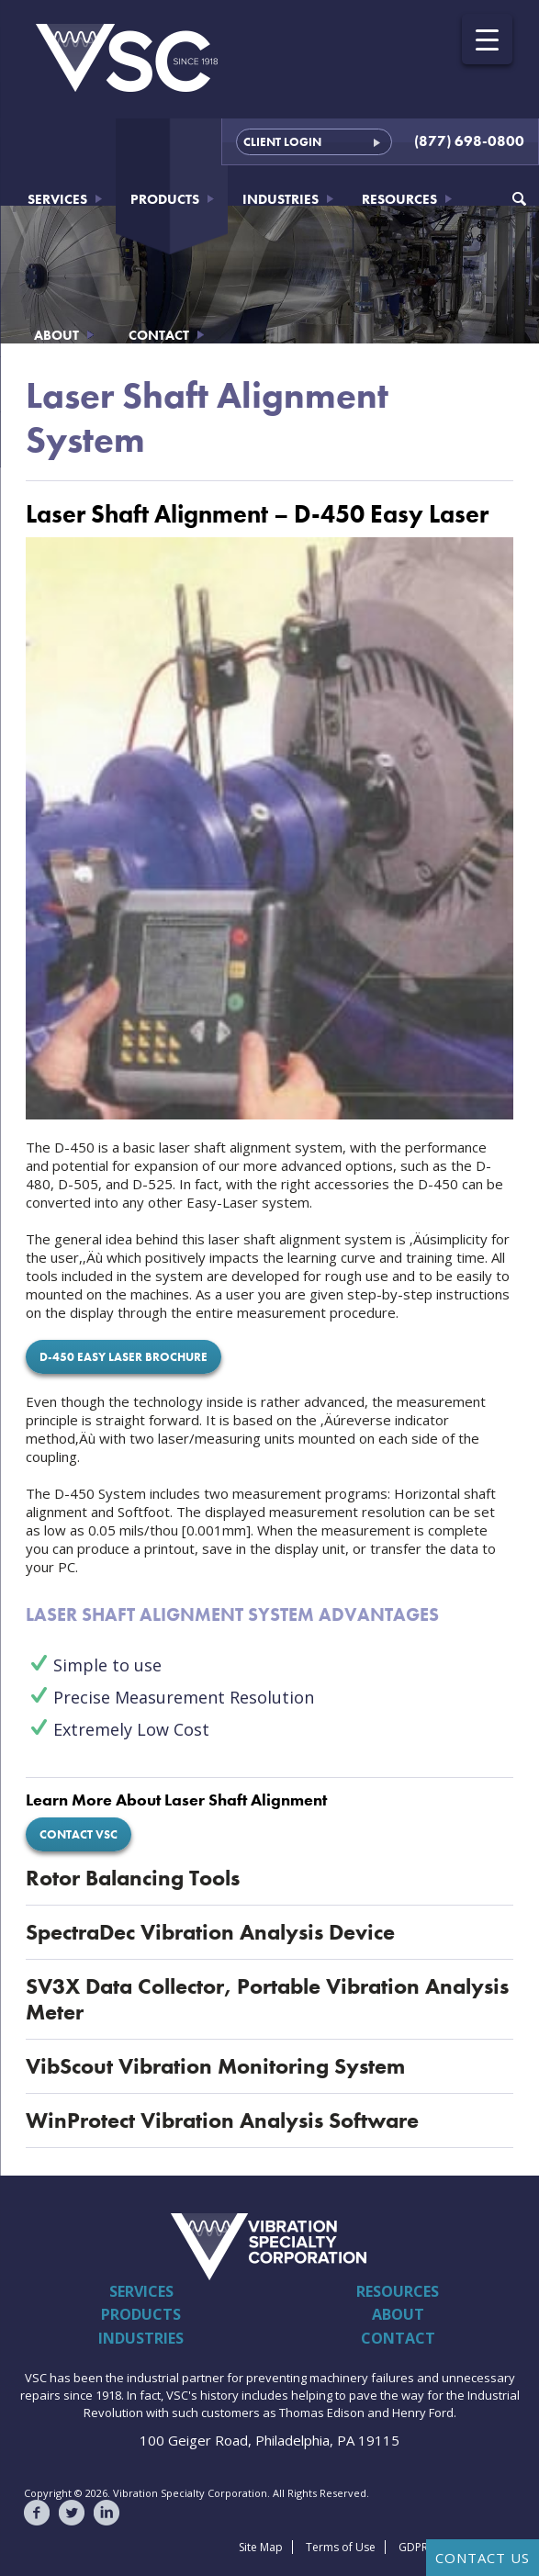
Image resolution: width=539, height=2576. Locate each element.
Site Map (261, 2547)
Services (57, 199)
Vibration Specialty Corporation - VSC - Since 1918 (128, 58)
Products (164, 199)
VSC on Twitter (71, 2512)
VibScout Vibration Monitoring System (215, 2066)
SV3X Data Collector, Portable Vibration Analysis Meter (267, 1999)
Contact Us (482, 2557)
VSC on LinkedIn (106, 2512)
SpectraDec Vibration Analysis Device (210, 1932)
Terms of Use (341, 2547)
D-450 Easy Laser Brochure (123, 1357)
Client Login (282, 142)
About (56, 335)
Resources (399, 199)
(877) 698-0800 (469, 141)
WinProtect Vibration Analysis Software (222, 2120)
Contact (159, 335)
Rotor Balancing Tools (133, 1877)
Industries (280, 199)
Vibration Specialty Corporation (113, 2246)
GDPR (413, 2547)
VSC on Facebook (37, 2512)
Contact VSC (78, 1834)
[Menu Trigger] (487, 39)
